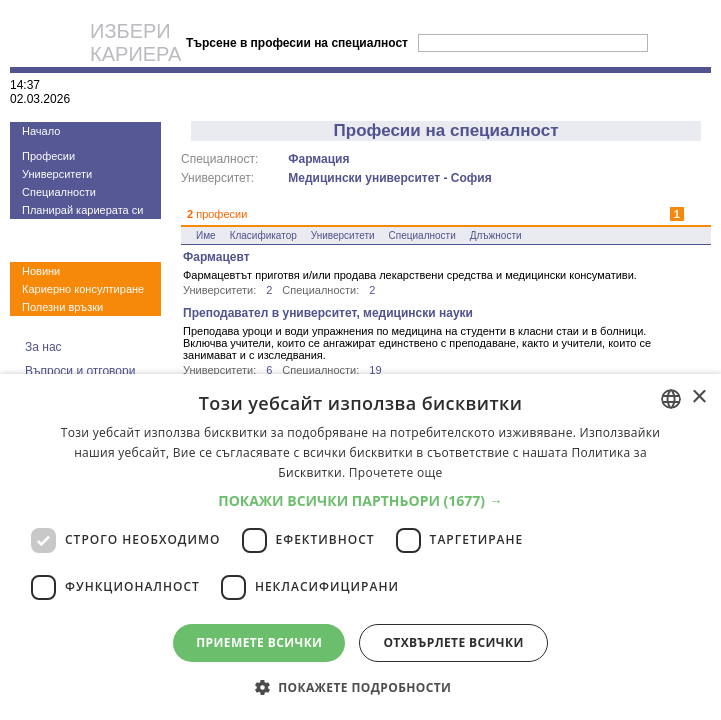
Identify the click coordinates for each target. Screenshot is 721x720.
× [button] (698, 397)
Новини (41, 271)
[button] (360, 500)
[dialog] (360, 547)
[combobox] (671, 399)
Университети (57, 174)
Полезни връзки (62, 307)
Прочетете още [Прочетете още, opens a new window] (396, 472)
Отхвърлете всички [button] (453, 642)
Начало (41, 131)
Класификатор (263, 235)
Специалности (59, 192)
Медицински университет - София (389, 178)
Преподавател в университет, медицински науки (328, 313)
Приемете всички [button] (259, 642)
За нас (43, 347)
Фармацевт (216, 257)
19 (375, 370)
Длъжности (496, 235)
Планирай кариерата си (82, 210)
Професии (48, 156)
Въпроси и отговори (80, 371)
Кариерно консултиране (83, 289)
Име (206, 235)
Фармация (318, 159)
